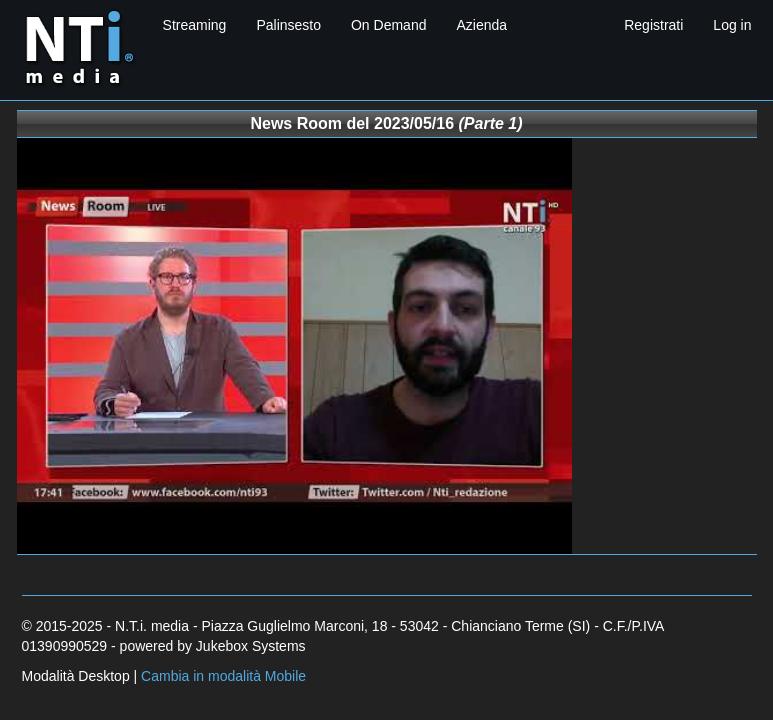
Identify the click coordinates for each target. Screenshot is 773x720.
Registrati (653, 25)
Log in (732, 25)
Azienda (481, 25)
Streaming (195, 25)
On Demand (388, 25)
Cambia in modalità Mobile (223, 676)
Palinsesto (288, 25)
